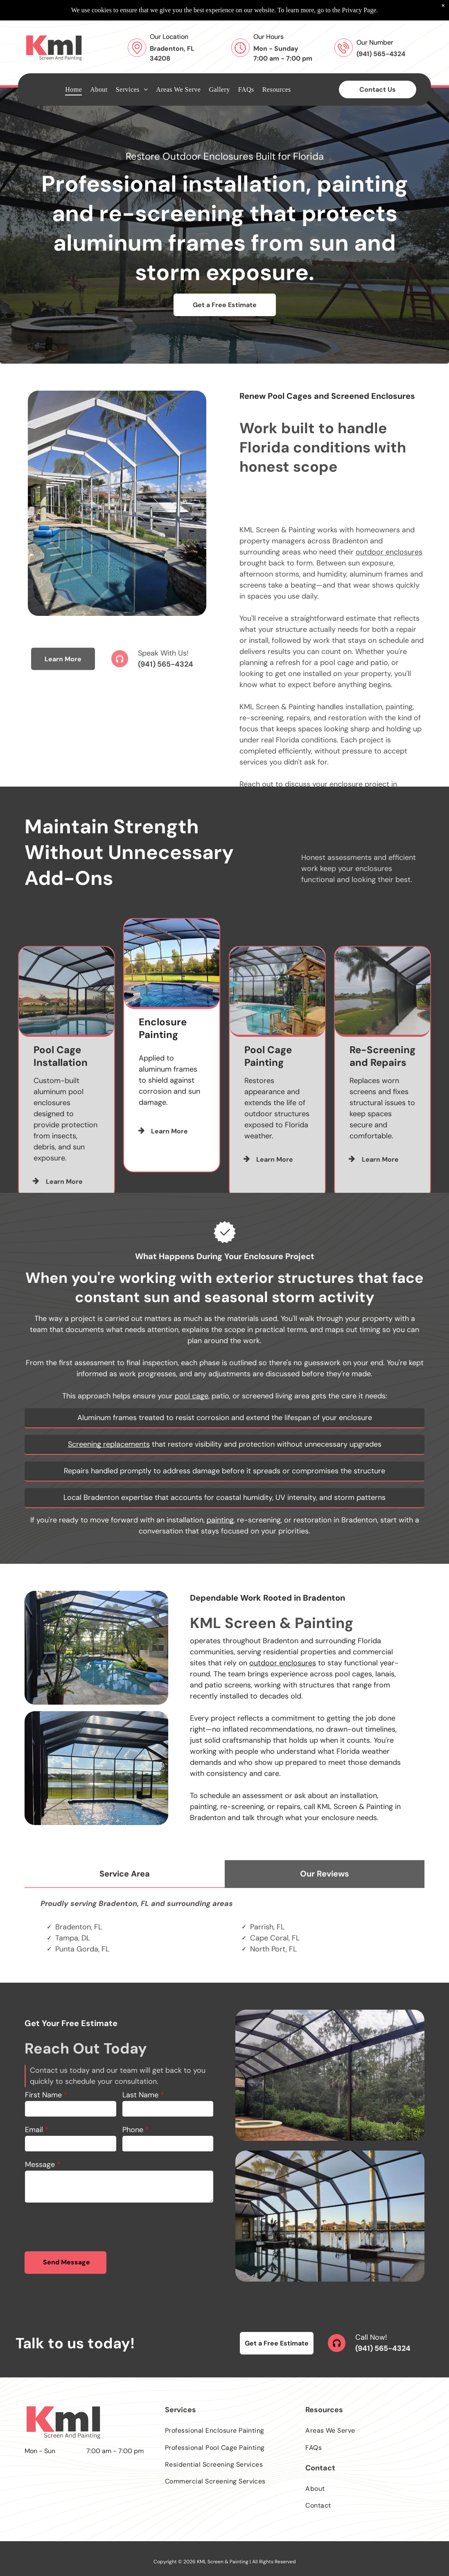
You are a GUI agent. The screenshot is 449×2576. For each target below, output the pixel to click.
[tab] (125, 1921)
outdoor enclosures (389, 763)
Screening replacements (109, 1444)
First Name (43, 2095)
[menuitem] (73, 69)
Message (40, 2164)
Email (34, 2130)
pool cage (191, 1396)
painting (220, 1520)
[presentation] (87, 2227)
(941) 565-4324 (165, 699)
